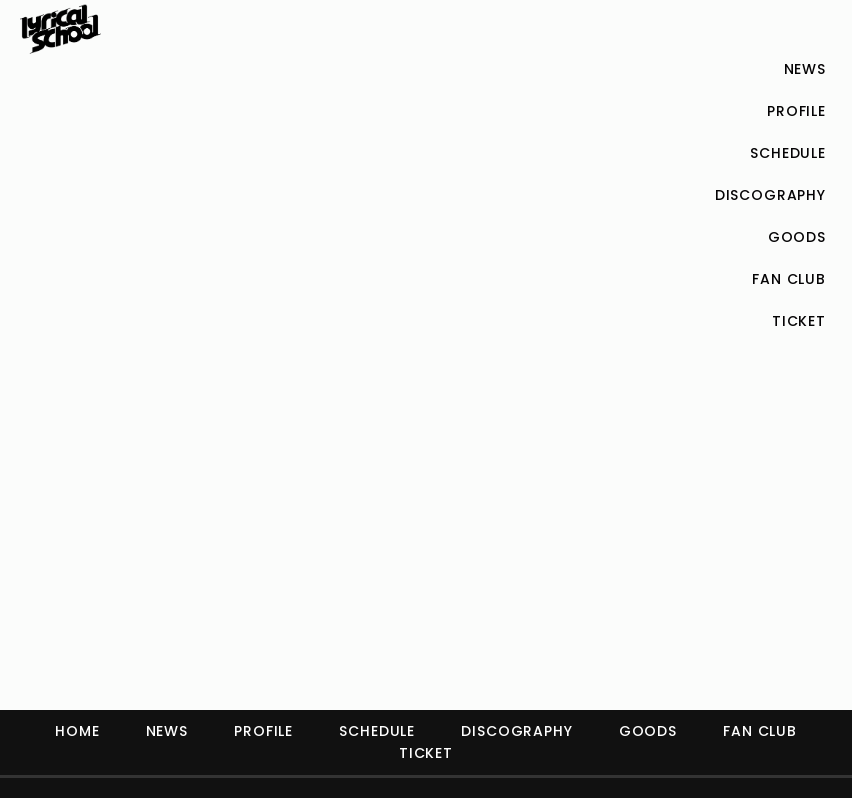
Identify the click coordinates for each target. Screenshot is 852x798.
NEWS (167, 731)
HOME (77, 731)
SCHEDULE (377, 731)
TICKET (426, 753)
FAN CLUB (760, 731)
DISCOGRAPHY (516, 731)
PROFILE (263, 731)
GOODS (648, 731)
